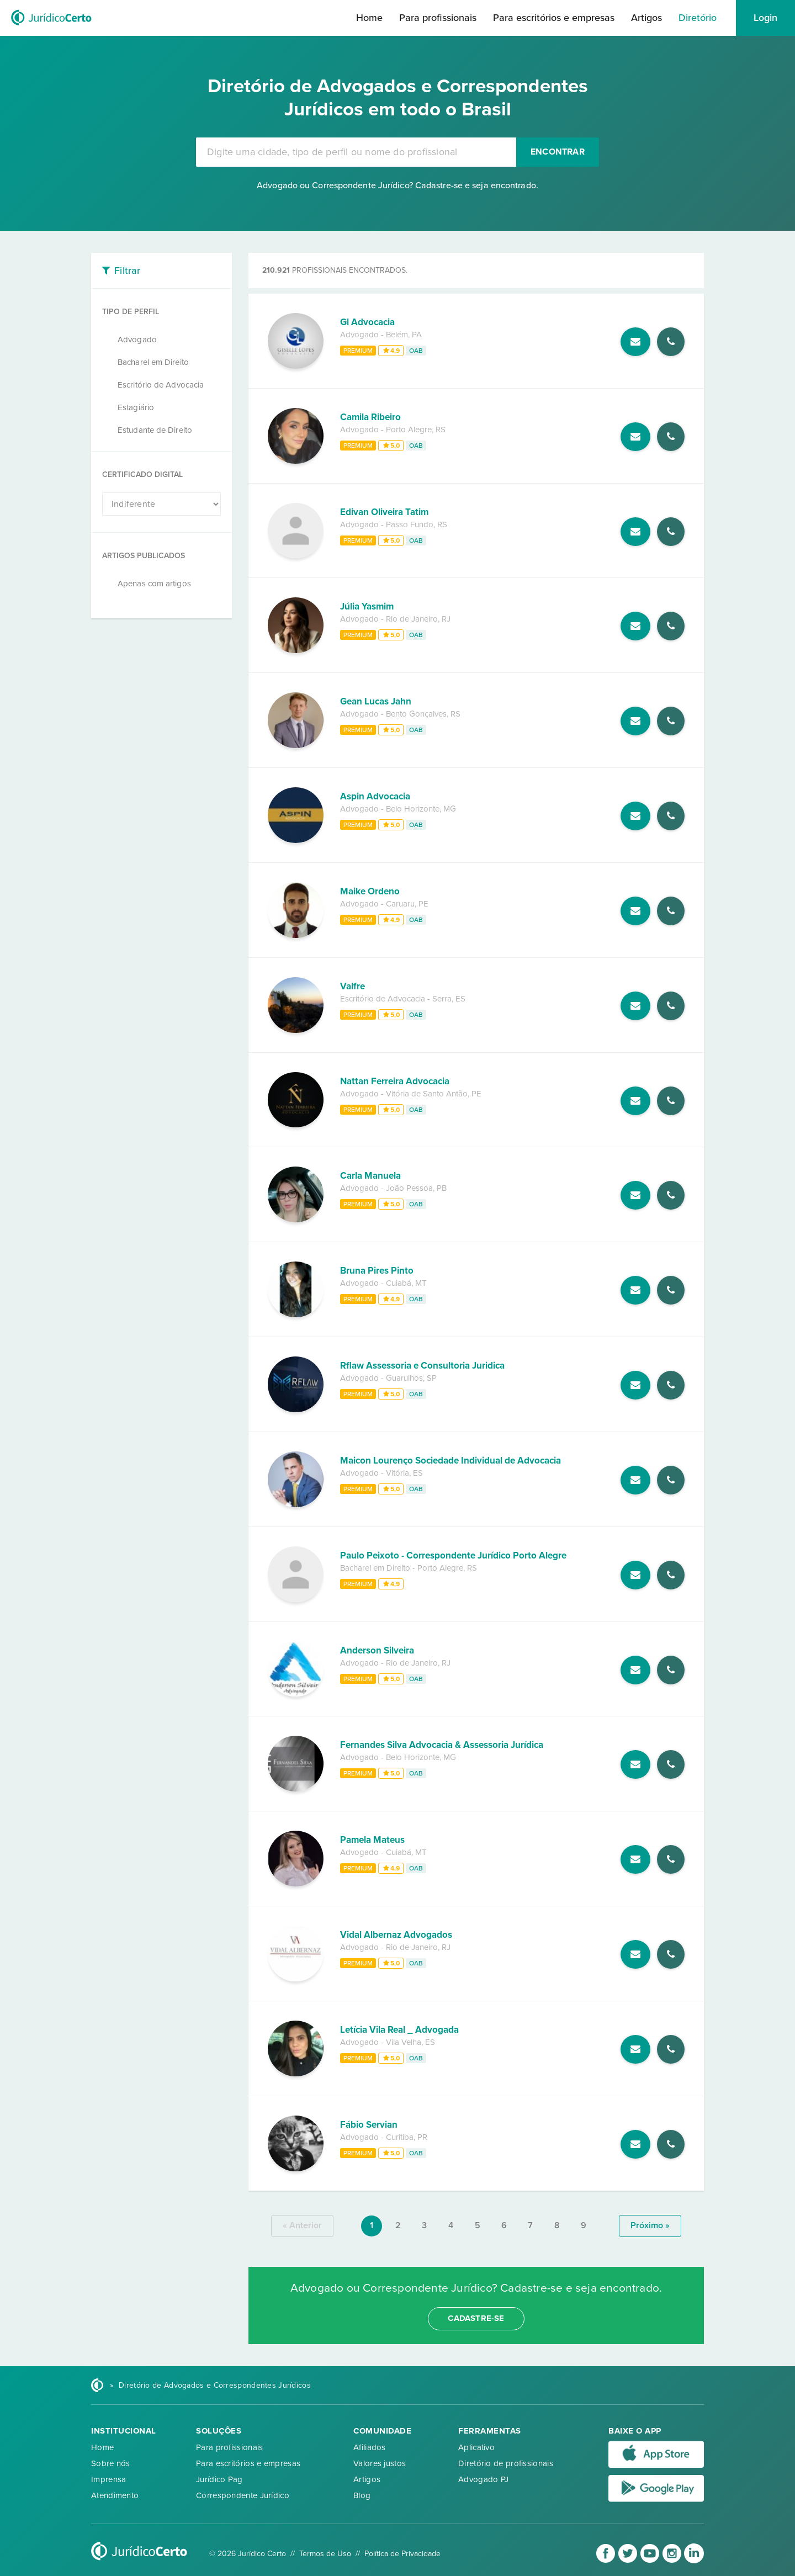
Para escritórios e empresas (553, 18)
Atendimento (115, 2495)
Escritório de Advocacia (161, 384)
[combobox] (356, 152)
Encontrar (558, 151)
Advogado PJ (483, 2479)
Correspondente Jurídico (242, 2495)
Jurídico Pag (219, 2479)
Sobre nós (110, 2463)
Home (369, 18)
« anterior (302, 2225)
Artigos (646, 18)
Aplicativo (476, 2447)
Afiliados (369, 2447)
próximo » (650, 2225)
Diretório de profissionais (505, 2463)
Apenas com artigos (154, 583)
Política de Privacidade (402, 2553)
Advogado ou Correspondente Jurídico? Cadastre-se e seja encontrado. (397, 185)
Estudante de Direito (155, 430)
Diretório (698, 18)
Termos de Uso (325, 2553)
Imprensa (108, 2479)
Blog (361, 2495)
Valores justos (379, 2463)
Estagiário (136, 407)
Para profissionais (437, 18)
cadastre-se (476, 2318)
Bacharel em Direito (153, 362)
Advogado (137, 339)
